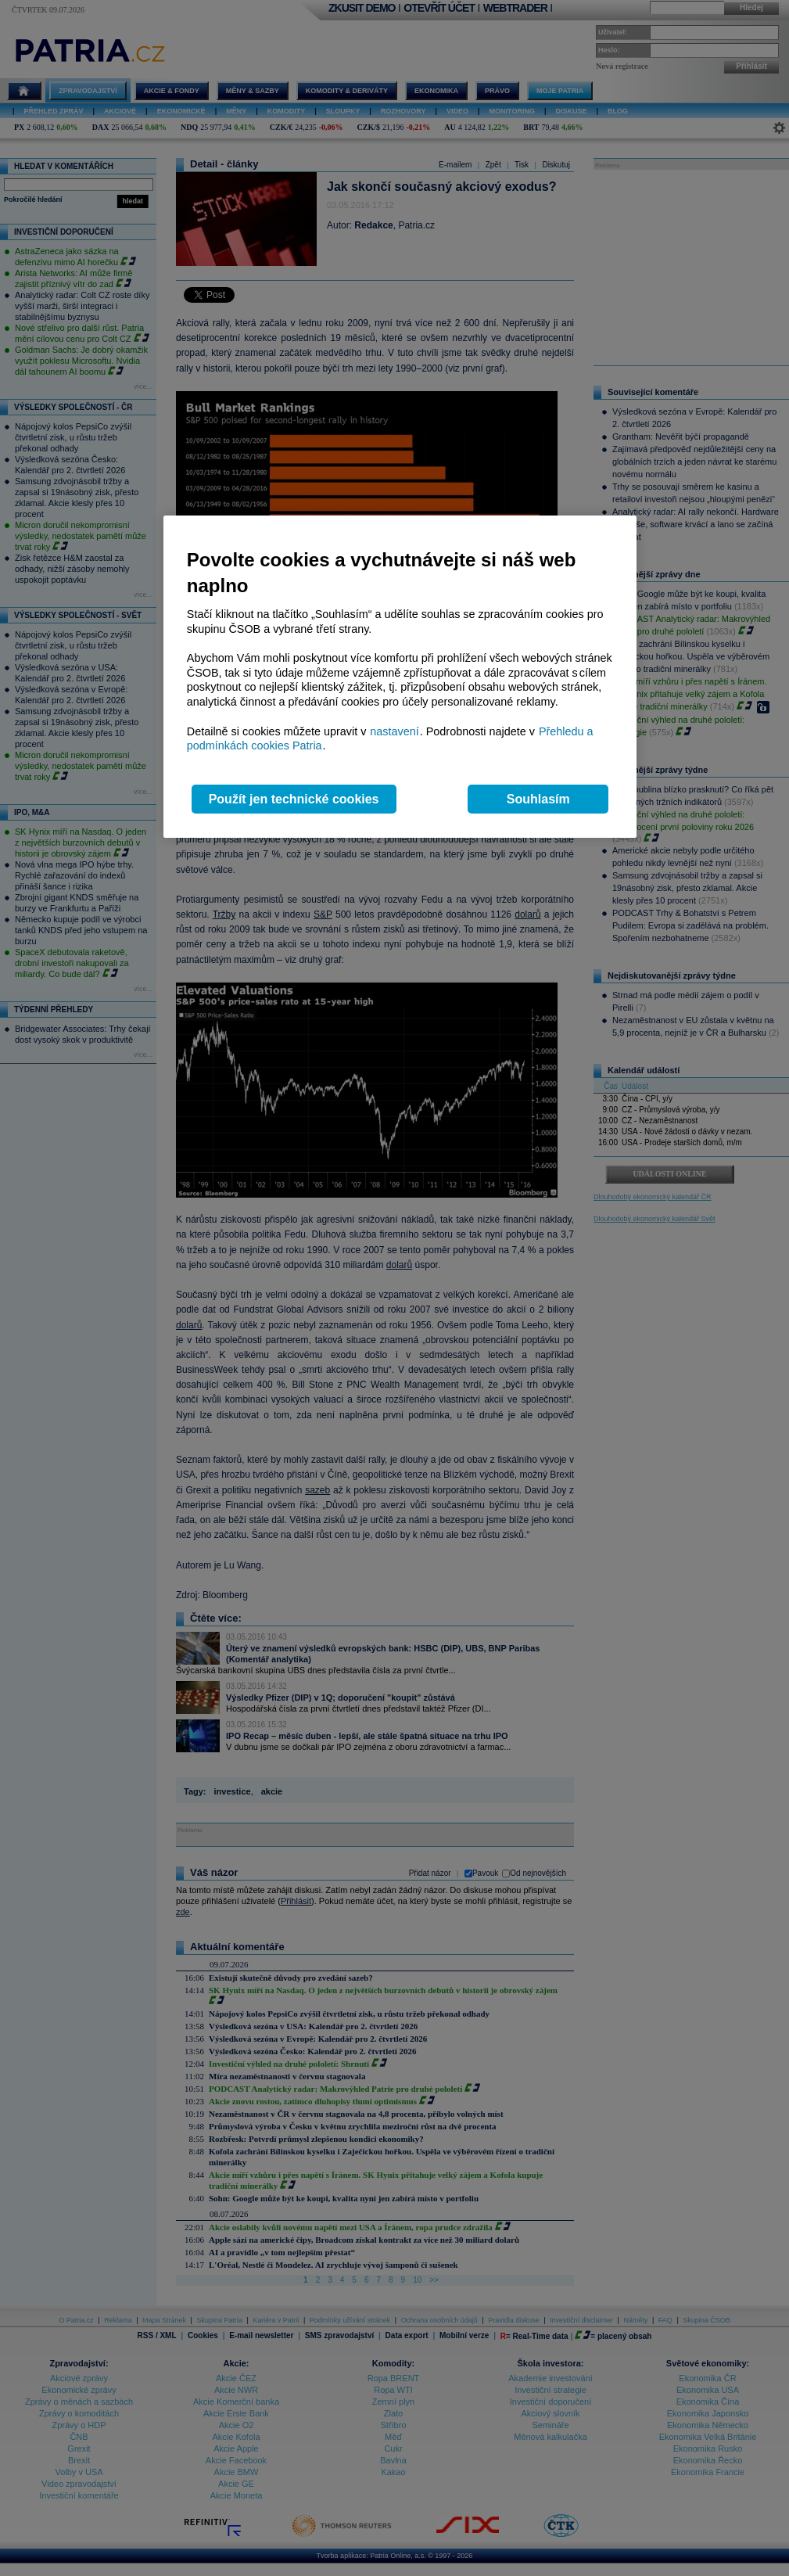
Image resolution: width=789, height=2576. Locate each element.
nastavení (394, 731)
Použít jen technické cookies (294, 799)
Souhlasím (538, 799)
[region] (400, 677)
